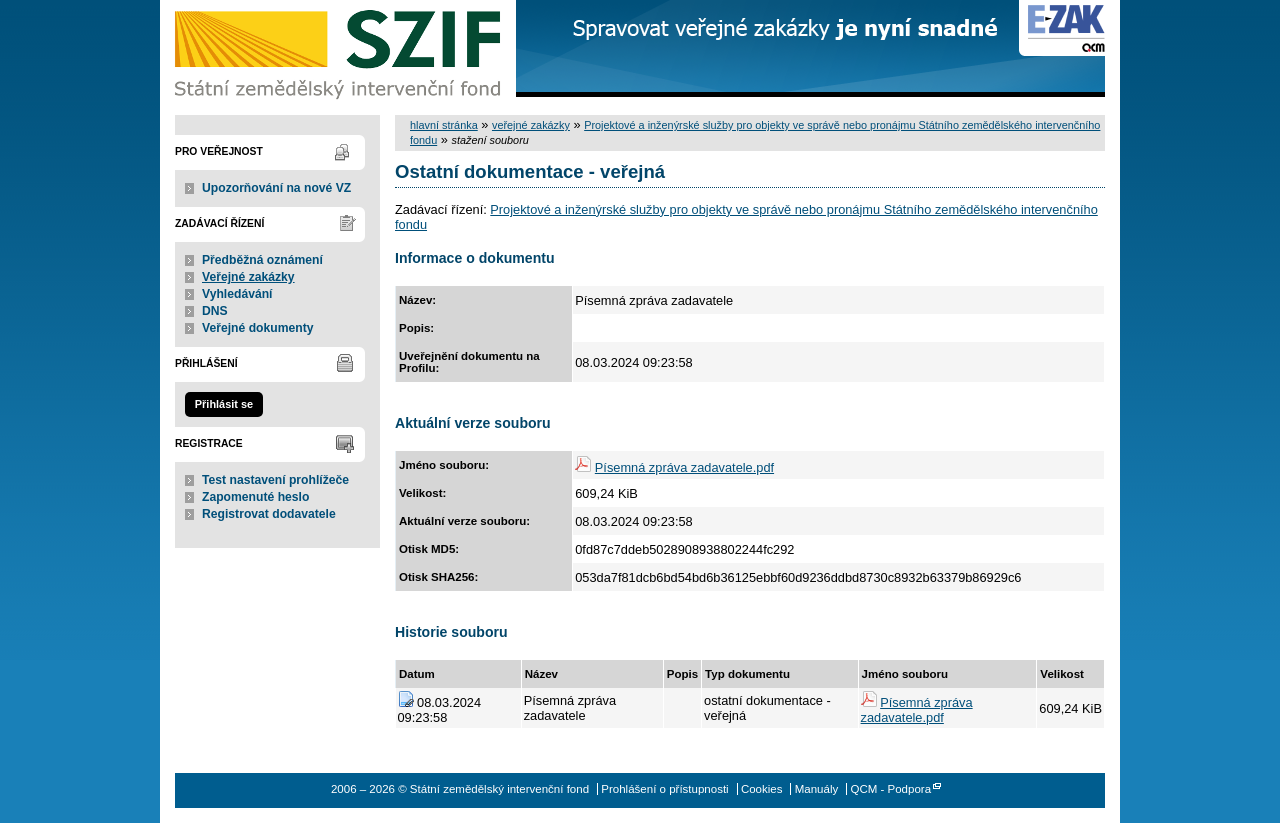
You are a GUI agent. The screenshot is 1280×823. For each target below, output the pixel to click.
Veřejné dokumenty (257, 328)
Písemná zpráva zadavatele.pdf (684, 467)
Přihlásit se (224, 404)
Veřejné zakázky (248, 277)
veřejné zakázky (531, 125)
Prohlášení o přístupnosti (664, 789)
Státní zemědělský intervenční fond (340, 50)
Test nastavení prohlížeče (275, 480)
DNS (215, 311)
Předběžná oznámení (262, 260)
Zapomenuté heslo (255, 497)
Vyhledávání (237, 294)
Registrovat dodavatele (269, 514)
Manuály (817, 789)
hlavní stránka (444, 125)
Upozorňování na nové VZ (276, 188)
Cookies (762, 789)
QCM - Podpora (890, 789)
